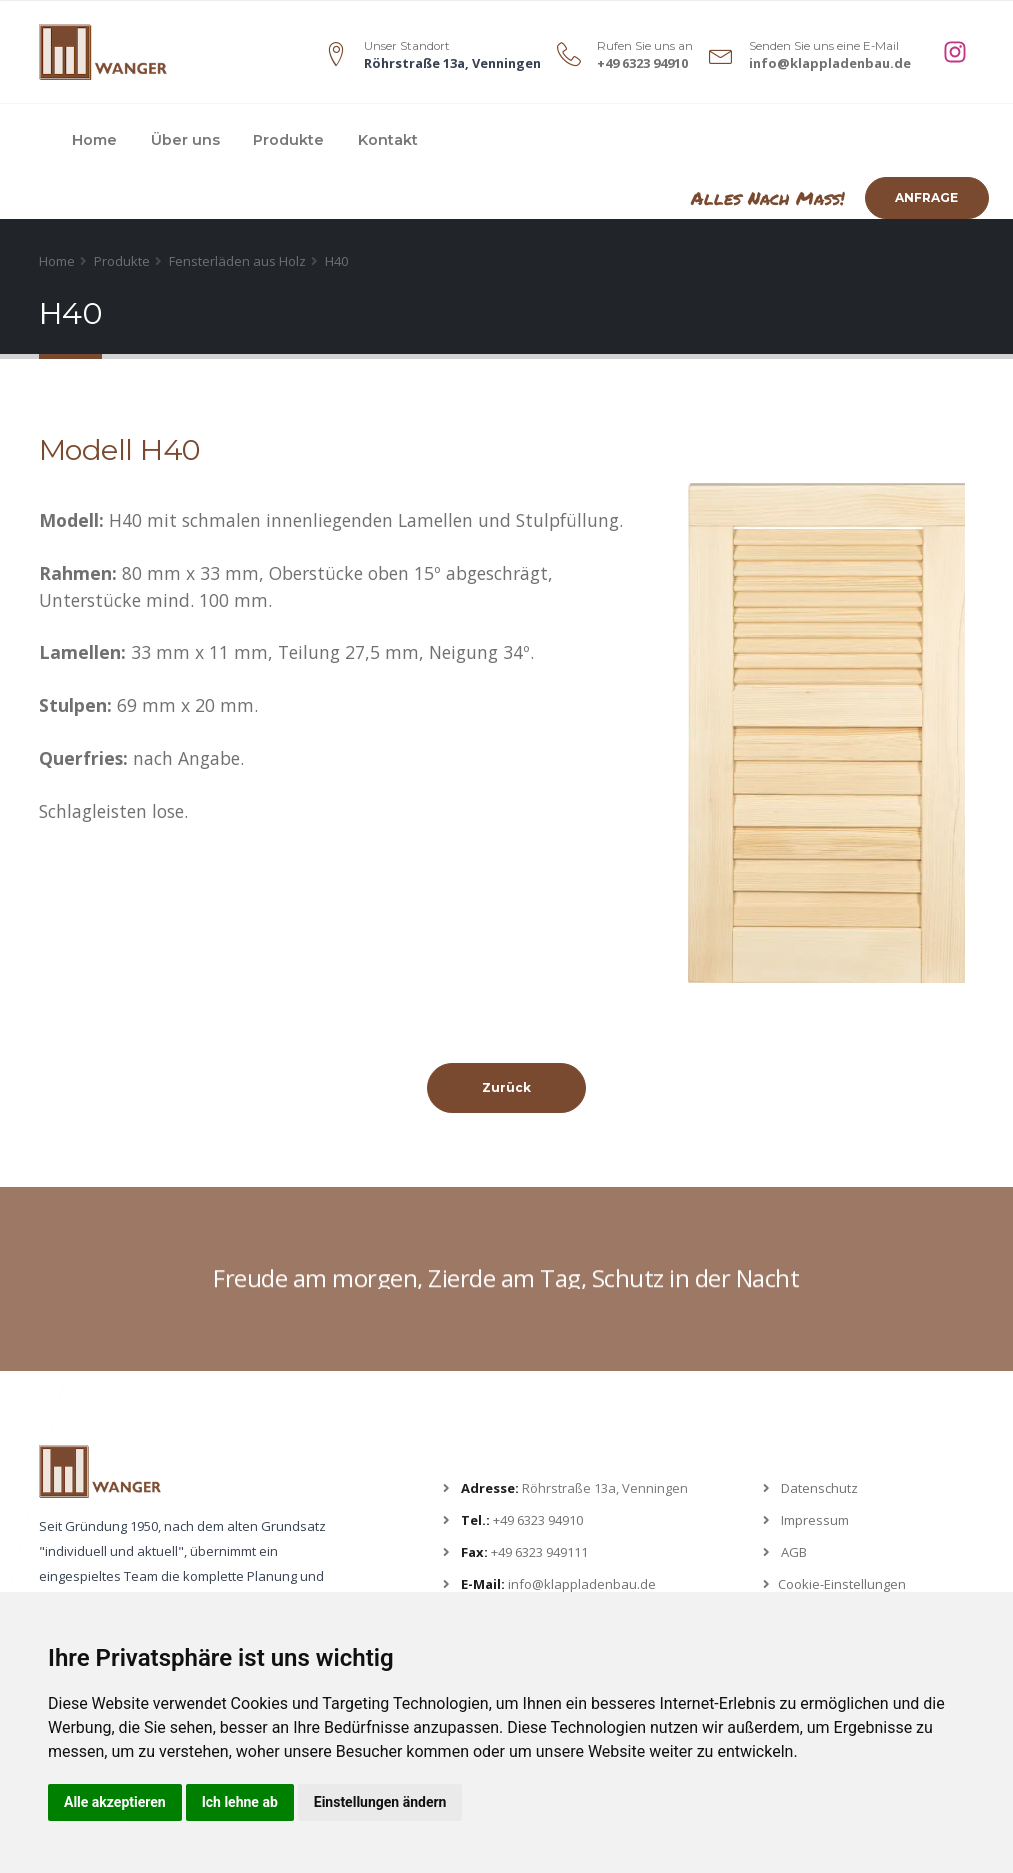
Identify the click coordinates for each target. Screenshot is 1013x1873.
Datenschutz (819, 1488)
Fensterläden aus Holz (237, 261)
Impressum (815, 1520)
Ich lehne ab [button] (240, 1802)
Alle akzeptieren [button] (115, 1802)
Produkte (288, 140)
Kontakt (388, 140)
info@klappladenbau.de (830, 63)
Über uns (185, 140)
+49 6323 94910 (642, 63)
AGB (794, 1552)
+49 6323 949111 (539, 1552)
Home (94, 140)
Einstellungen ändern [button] (380, 1802)
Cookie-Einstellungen (842, 1584)
